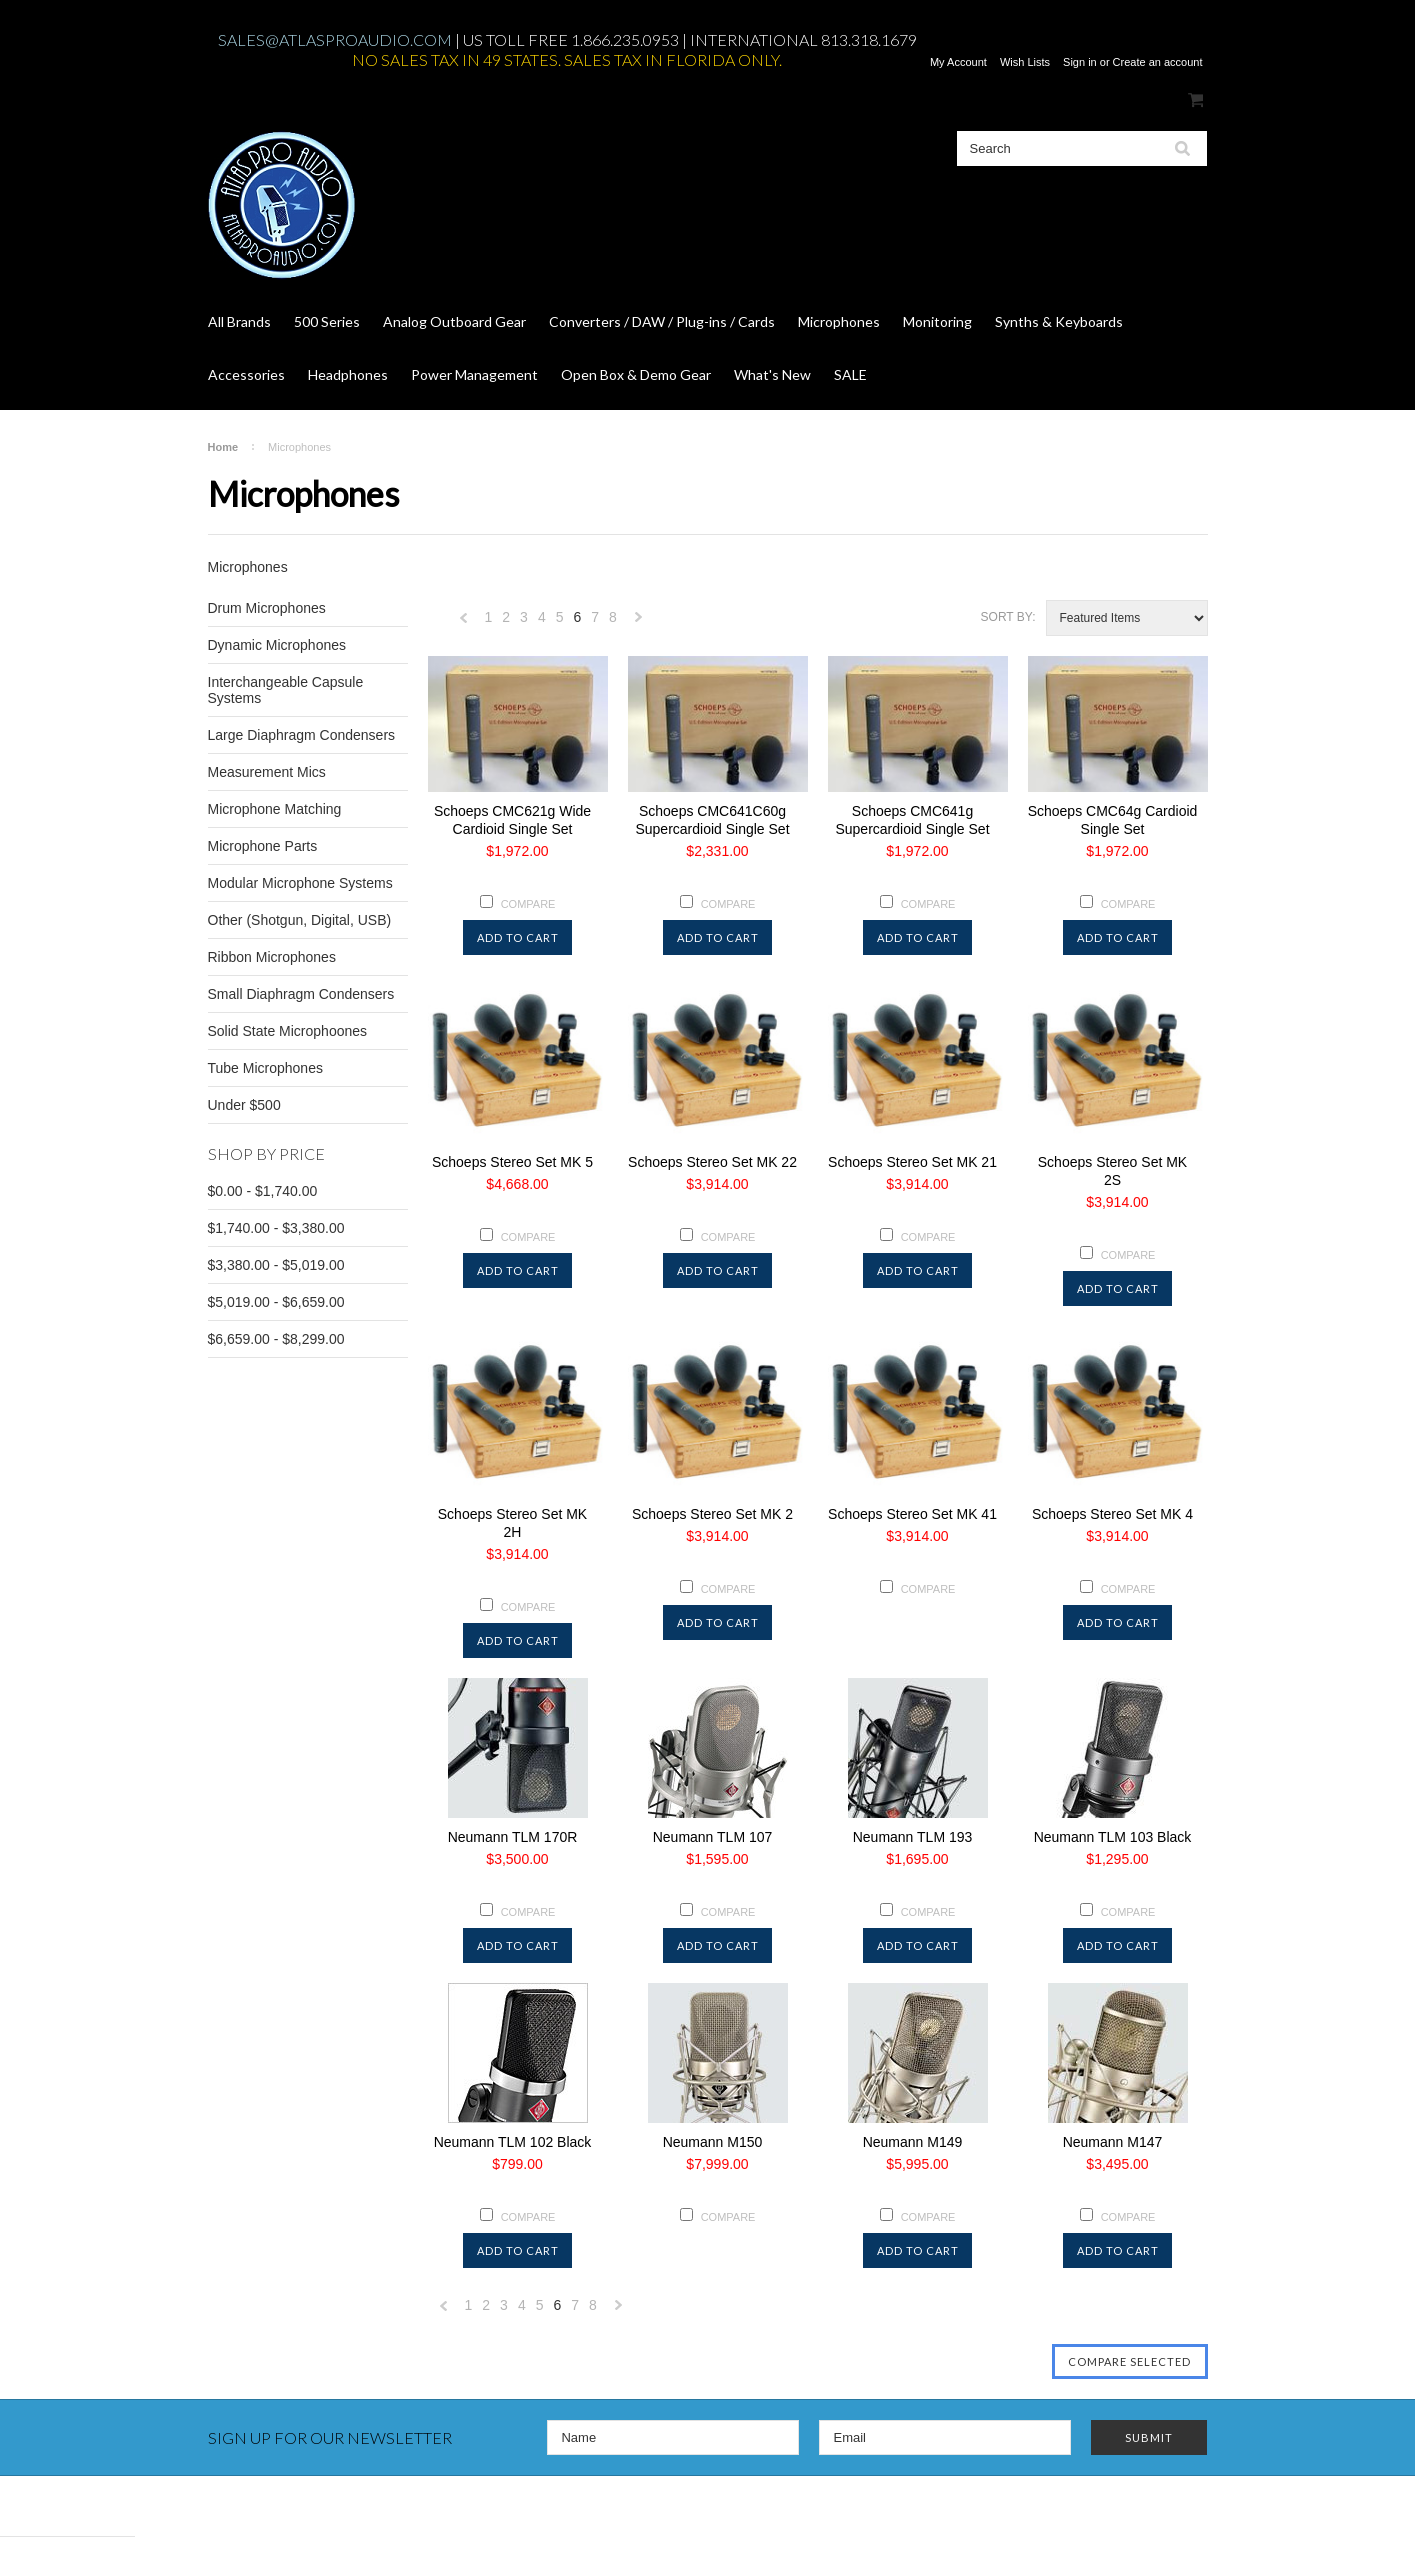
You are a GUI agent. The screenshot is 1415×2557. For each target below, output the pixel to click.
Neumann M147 (1113, 2142)
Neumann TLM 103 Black (1113, 1837)
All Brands (239, 321)
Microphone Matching (275, 809)
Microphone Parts (263, 846)
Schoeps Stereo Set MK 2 (712, 1514)
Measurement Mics (267, 772)
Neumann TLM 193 (913, 1837)
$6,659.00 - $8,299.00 (276, 1339)
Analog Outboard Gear (454, 321)
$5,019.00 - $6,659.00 (276, 1302)
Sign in (1080, 62)
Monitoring (937, 321)
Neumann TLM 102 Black (513, 2142)
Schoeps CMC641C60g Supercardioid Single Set (712, 820)
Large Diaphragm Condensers (302, 735)
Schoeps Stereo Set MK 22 (712, 1162)
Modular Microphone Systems (300, 883)
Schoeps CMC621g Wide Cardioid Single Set (512, 820)
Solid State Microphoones (288, 1031)
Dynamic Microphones (277, 645)
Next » (639, 622)
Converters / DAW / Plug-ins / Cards (662, 321)
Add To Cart (518, 937)
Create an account (1158, 62)
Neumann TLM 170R (513, 1837)
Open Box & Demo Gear (636, 374)
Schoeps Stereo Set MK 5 (512, 1162)
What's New (772, 374)
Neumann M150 (713, 2142)
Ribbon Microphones (272, 957)
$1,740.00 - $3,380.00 (276, 1228)
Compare (528, 904)
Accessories (246, 374)
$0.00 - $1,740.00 (263, 1191)
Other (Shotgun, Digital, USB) (300, 920)
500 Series (327, 321)
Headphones (348, 374)
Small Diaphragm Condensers (301, 994)
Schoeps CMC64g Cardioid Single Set (1113, 820)
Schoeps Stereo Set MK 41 (912, 1514)
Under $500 (244, 1105)
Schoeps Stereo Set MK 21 (912, 1162)
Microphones (839, 321)
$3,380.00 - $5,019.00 (276, 1265)
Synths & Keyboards (1059, 321)
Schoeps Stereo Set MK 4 (1112, 1514)
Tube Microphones (265, 1068)
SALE (850, 374)
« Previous (464, 622)
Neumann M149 (913, 2142)
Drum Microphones (267, 608)
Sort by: (1008, 617)
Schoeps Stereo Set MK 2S (1112, 1171)
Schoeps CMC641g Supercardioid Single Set (912, 820)
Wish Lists (1025, 62)
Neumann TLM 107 (713, 1837)
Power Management (474, 374)
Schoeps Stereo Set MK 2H (512, 1523)
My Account (958, 62)
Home (223, 447)
